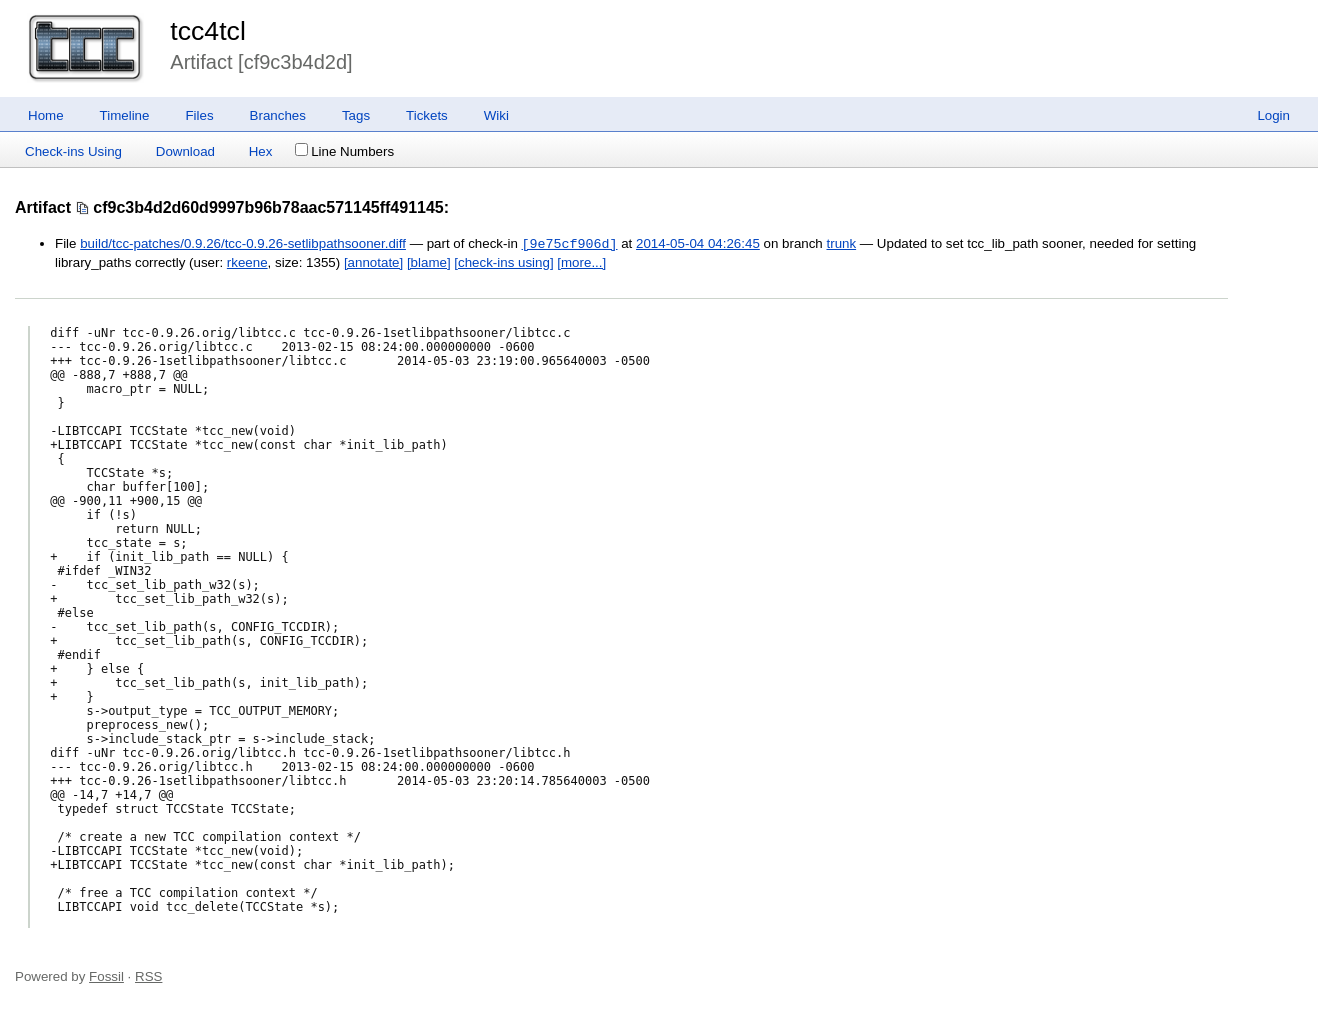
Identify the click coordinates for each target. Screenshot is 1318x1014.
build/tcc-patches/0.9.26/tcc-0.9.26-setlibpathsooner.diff (243, 244)
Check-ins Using (73, 151)
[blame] (429, 262)
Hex (261, 151)
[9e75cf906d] (570, 244)
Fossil (106, 976)
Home (46, 115)
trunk (841, 244)
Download (185, 151)
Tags (356, 115)
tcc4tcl (208, 31)
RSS (148, 976)
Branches (278, 115)
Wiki (496, 115)
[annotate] (373, 262)
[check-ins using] (503, 262)
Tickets (427, 115)
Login (1273, 115)
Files (199, 115)
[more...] (581, 262)
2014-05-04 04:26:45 (698, 244)
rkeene (247, 262)
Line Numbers (344, 151)
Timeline (125, 115)
